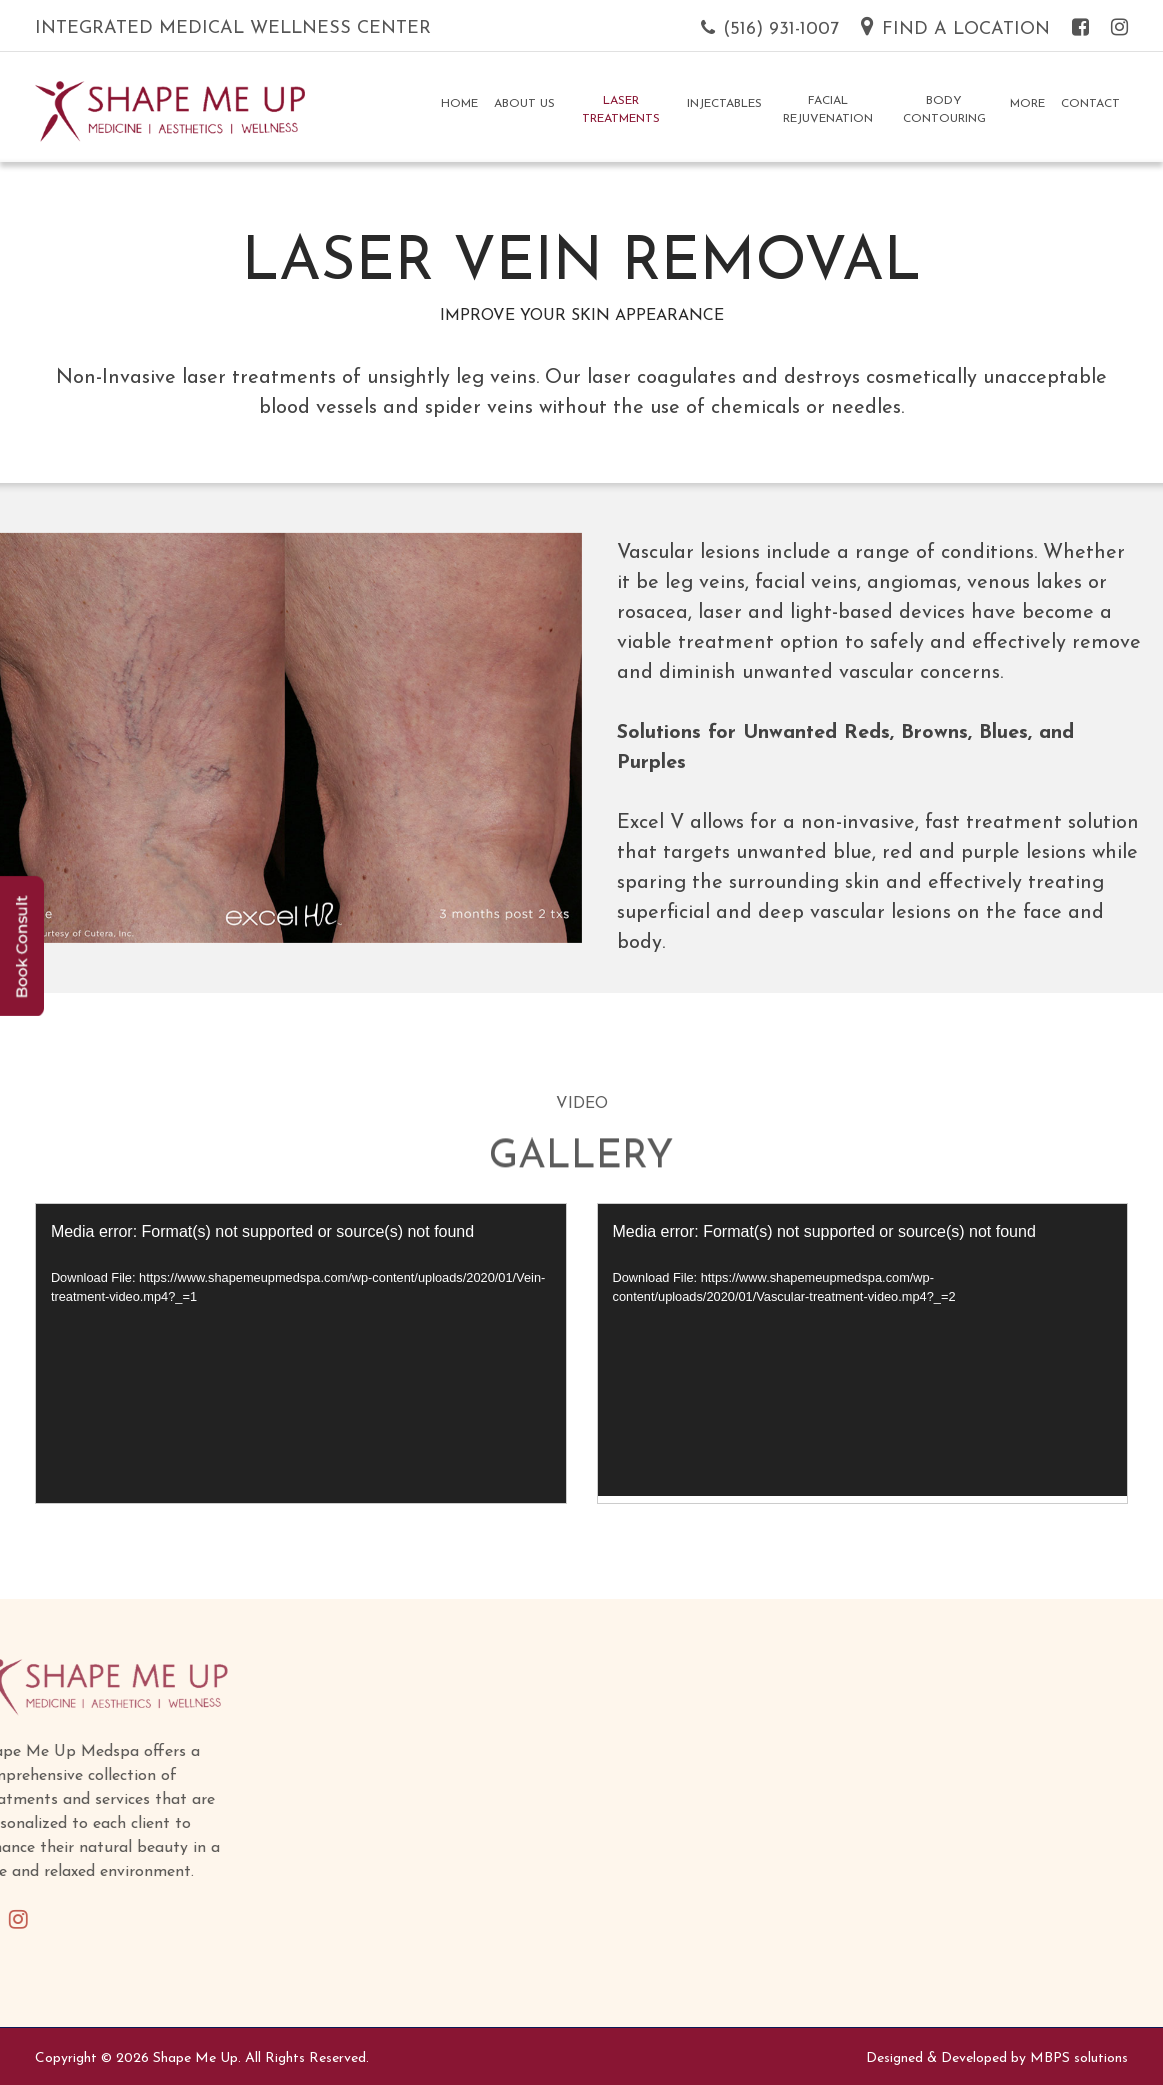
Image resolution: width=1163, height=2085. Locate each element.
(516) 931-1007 (770, 29)
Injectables (724, 104)
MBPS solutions (1079, 2058)
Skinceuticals (635, 1966)
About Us (524, 104)
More (1027, 104)
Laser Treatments (621, 110)
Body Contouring (944, 110)
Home (459, 104)
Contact (1090, 104)
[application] (301, 1353)
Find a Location (955, 29)
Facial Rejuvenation (828, 110)
